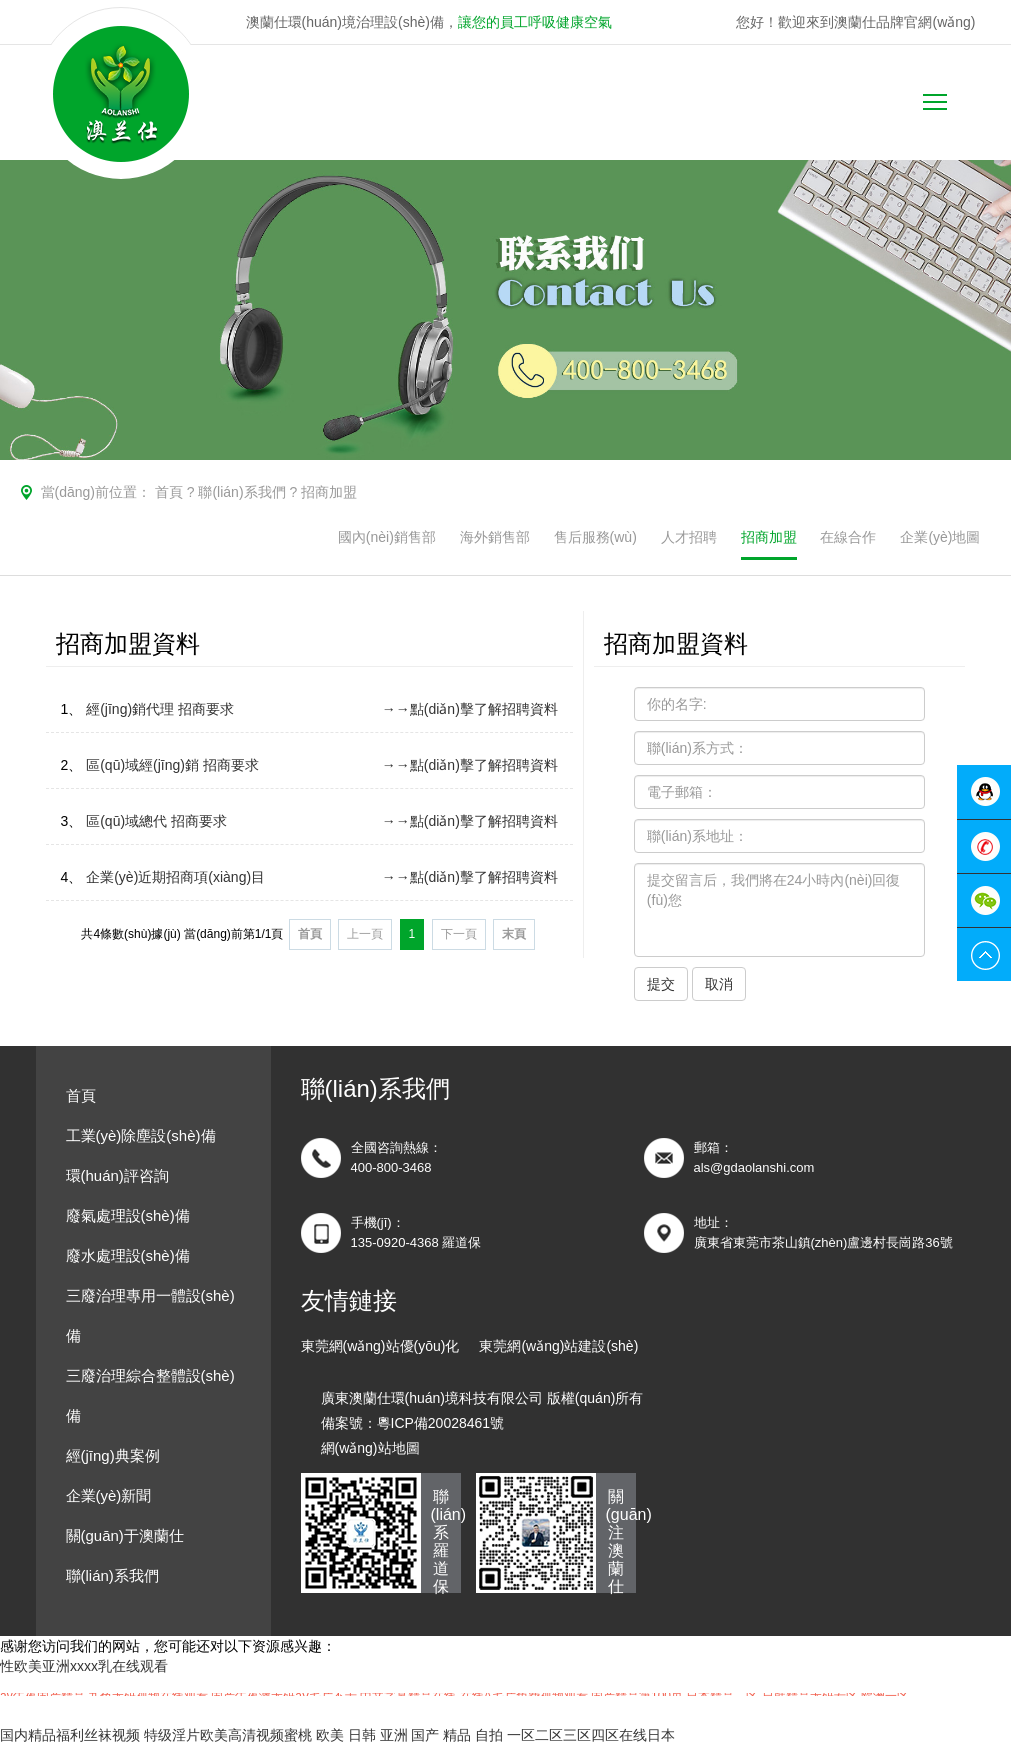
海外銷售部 (495, 537)
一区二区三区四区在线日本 (591, 1735)
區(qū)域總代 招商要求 (156, 821)
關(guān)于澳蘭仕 (125, 1535)
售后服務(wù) (595, 537)
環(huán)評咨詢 (117, 1175)
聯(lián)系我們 (241, 492)
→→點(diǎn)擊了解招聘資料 (470, 709)
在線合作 (848, 537)
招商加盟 (329, 492)
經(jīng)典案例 (113, 1455)
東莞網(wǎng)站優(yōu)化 (380, 1346)
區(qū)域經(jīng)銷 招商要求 (172, 765)
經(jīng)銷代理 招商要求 (160, 709)
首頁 (169, 492)
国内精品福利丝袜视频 (70, 1735)
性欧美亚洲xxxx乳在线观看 (84, 1666)
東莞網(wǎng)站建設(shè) (558, 1346)
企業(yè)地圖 (940, 537)
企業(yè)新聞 (109, 1495)
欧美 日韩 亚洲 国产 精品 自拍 (409, 1735)
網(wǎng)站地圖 (370, 1448)
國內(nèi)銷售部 (387, 537)
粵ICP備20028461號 (441, 1423)
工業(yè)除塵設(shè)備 (141, 1135)
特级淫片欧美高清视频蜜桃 (228, 1735)
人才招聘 (689, 537)
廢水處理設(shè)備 (128, 1255)
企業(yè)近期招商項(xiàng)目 (175, 877)
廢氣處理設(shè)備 (128, 1215)
